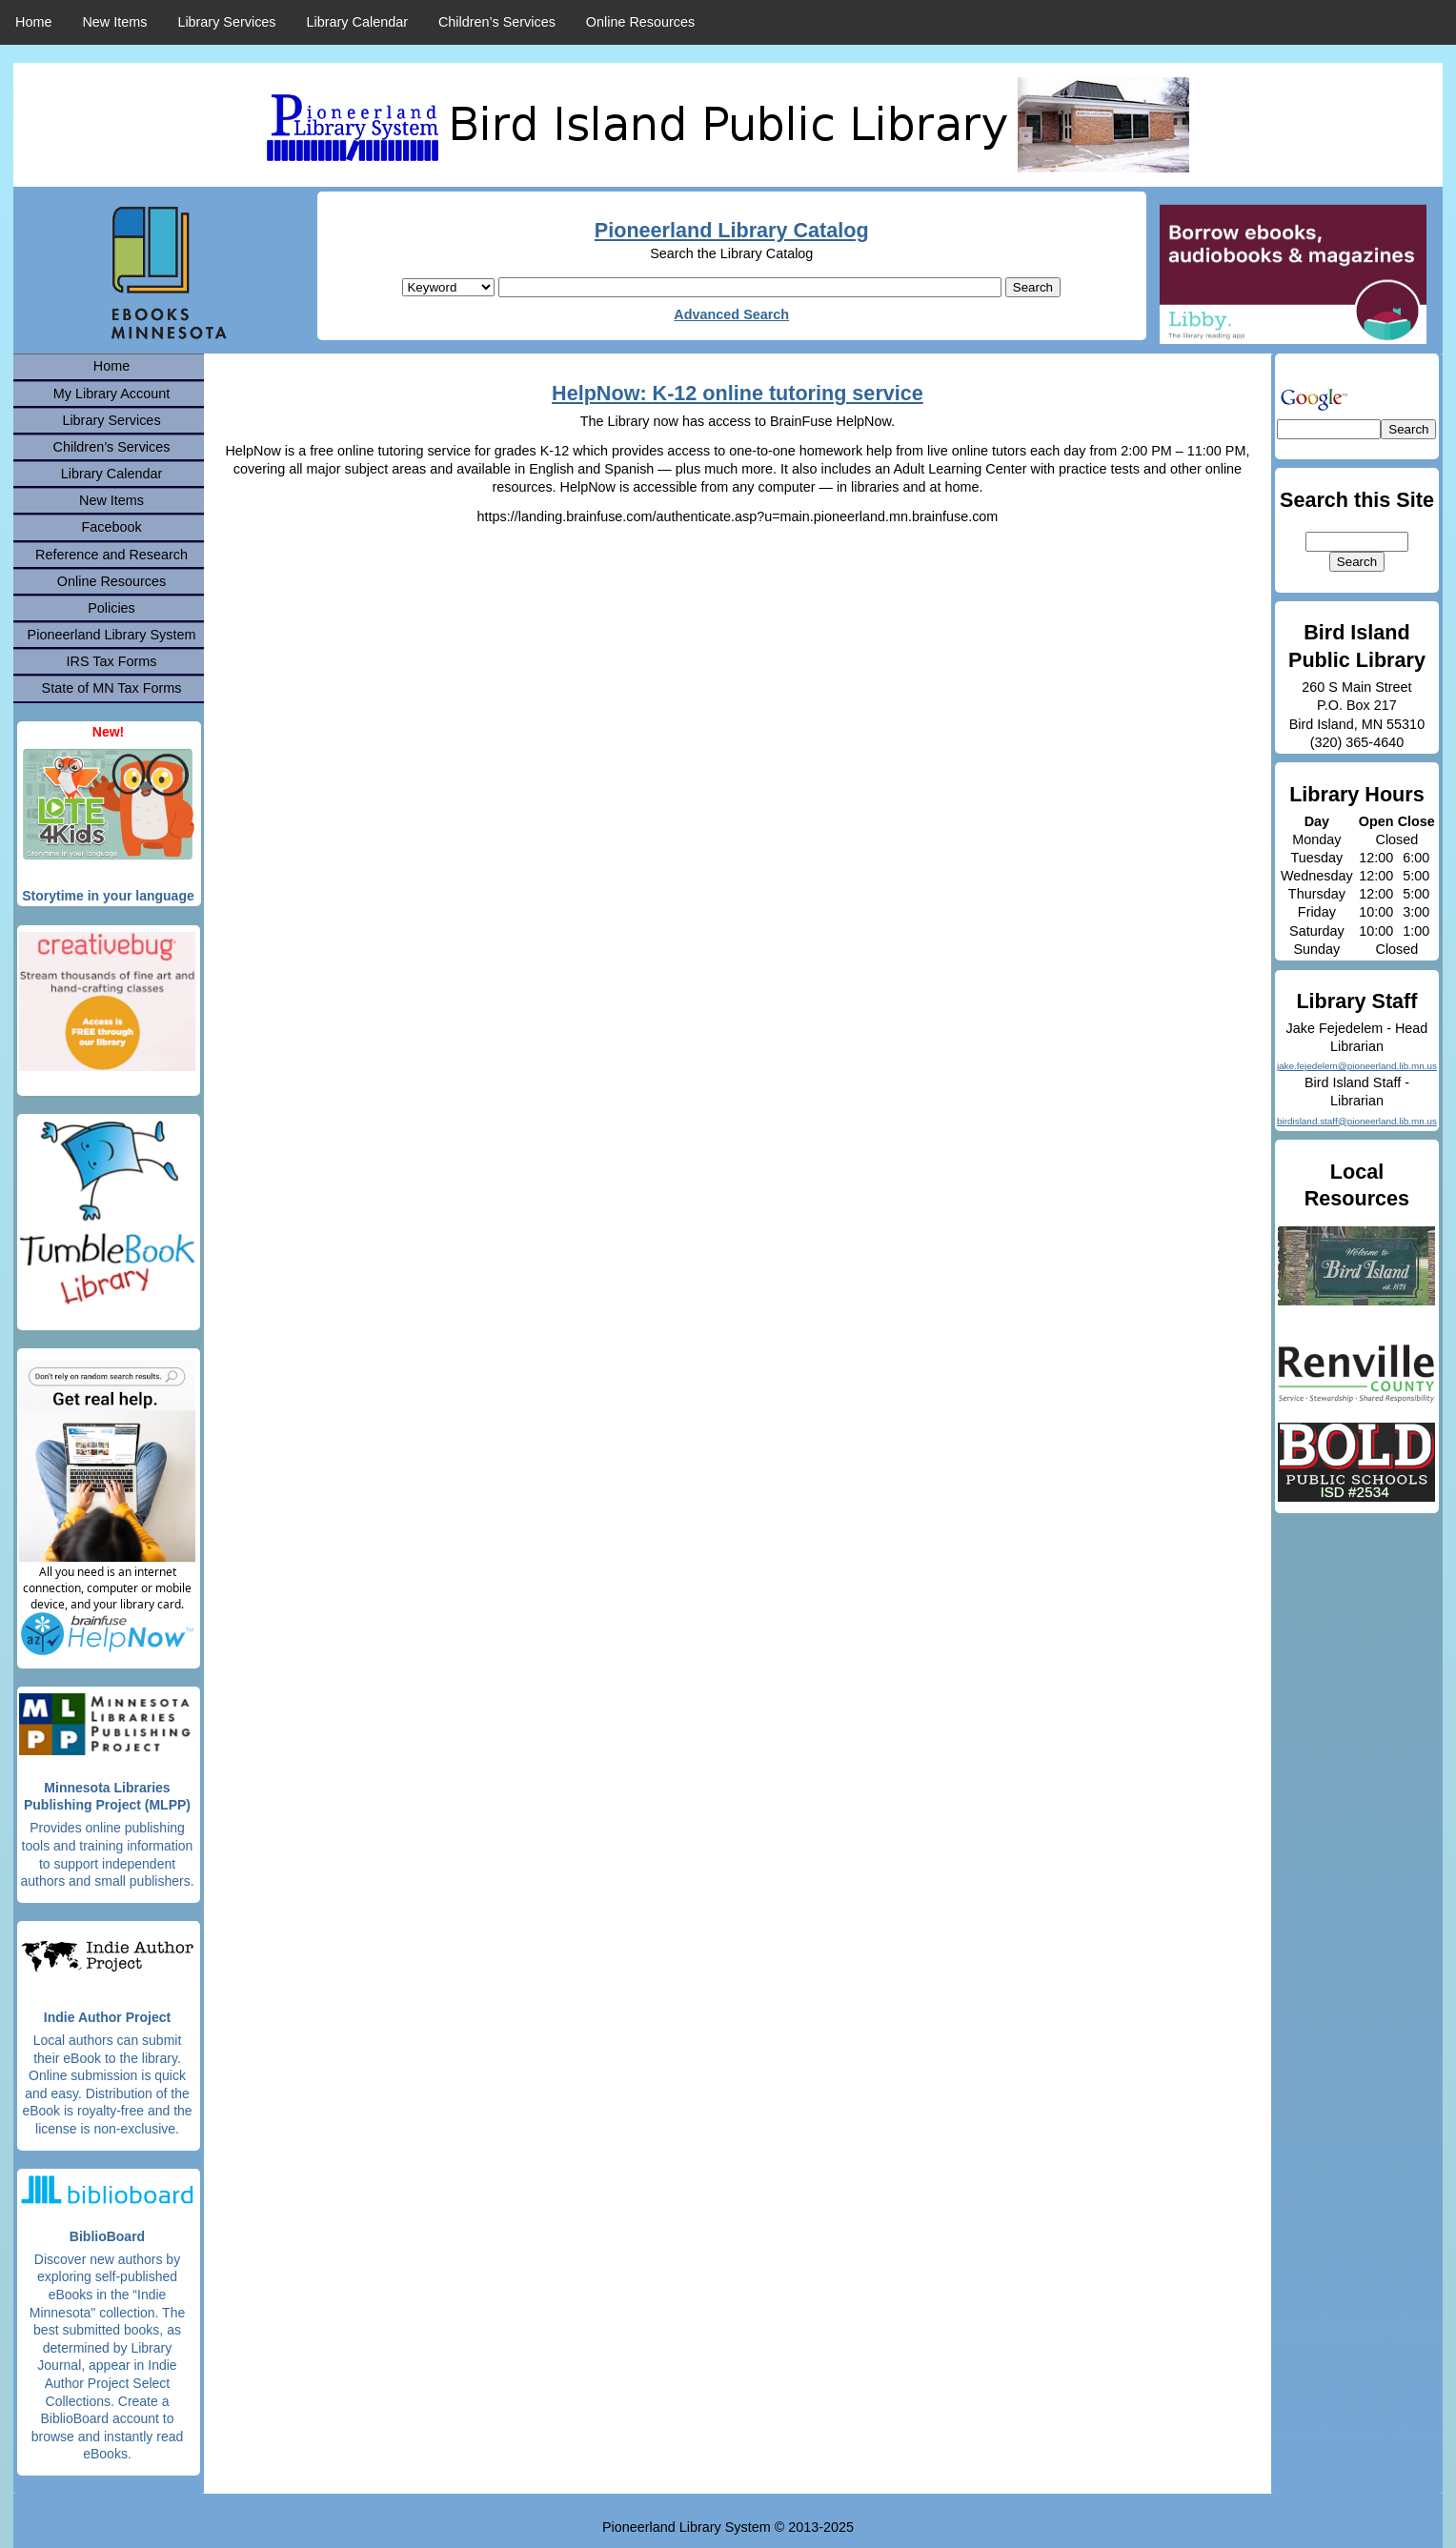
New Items (114, 22)
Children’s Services (497, 22)
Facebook (111, 527)
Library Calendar (357, 22)
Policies (111, 608)
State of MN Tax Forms (112, 688)
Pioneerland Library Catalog (732, 230)
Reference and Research (111, 554)
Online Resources (640, 22)
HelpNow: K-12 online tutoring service (737, 393)
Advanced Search (731, 314)
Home (33, 22)
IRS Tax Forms (112, 661)
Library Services (226, 22)
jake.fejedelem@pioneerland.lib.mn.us (1357, 1066)
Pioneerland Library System (112, 634)
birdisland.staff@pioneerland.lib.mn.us (1357, 1121)
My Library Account (111, 393)
